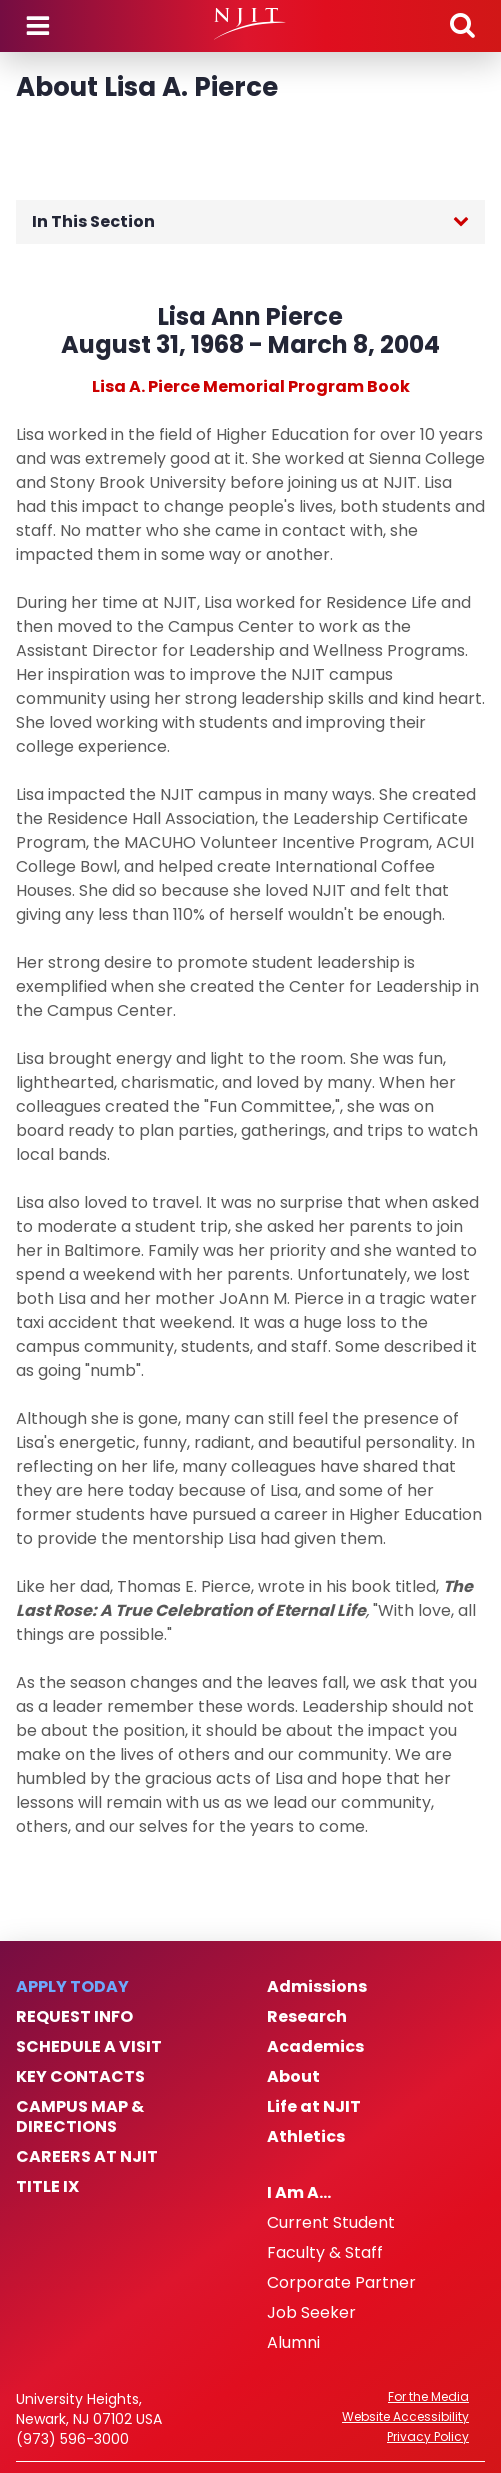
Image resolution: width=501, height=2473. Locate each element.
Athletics (306, 2137)
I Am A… (299, 2193)
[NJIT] (250, 24)
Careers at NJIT (87, 2157)
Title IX (47, 2187)
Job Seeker (311, 2313)
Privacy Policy (428, 2437)
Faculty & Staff (325, 2253)
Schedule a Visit (89, 2047)
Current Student (331, 2223)
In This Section (93, 221)
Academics (315, 2047)
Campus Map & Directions (80, 2117)
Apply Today (72, 1987)
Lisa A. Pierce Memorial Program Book (251, 386)
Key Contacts (80, 2077)
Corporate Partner (341, 2283)
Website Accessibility (405, 2417)
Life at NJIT (314, 2107)
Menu (38, 26)
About (293, 2077)
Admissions (317, 1987)
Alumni (293, 2343)
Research (307, 2017)
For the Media (428, 2397)
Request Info (74, 2017)
